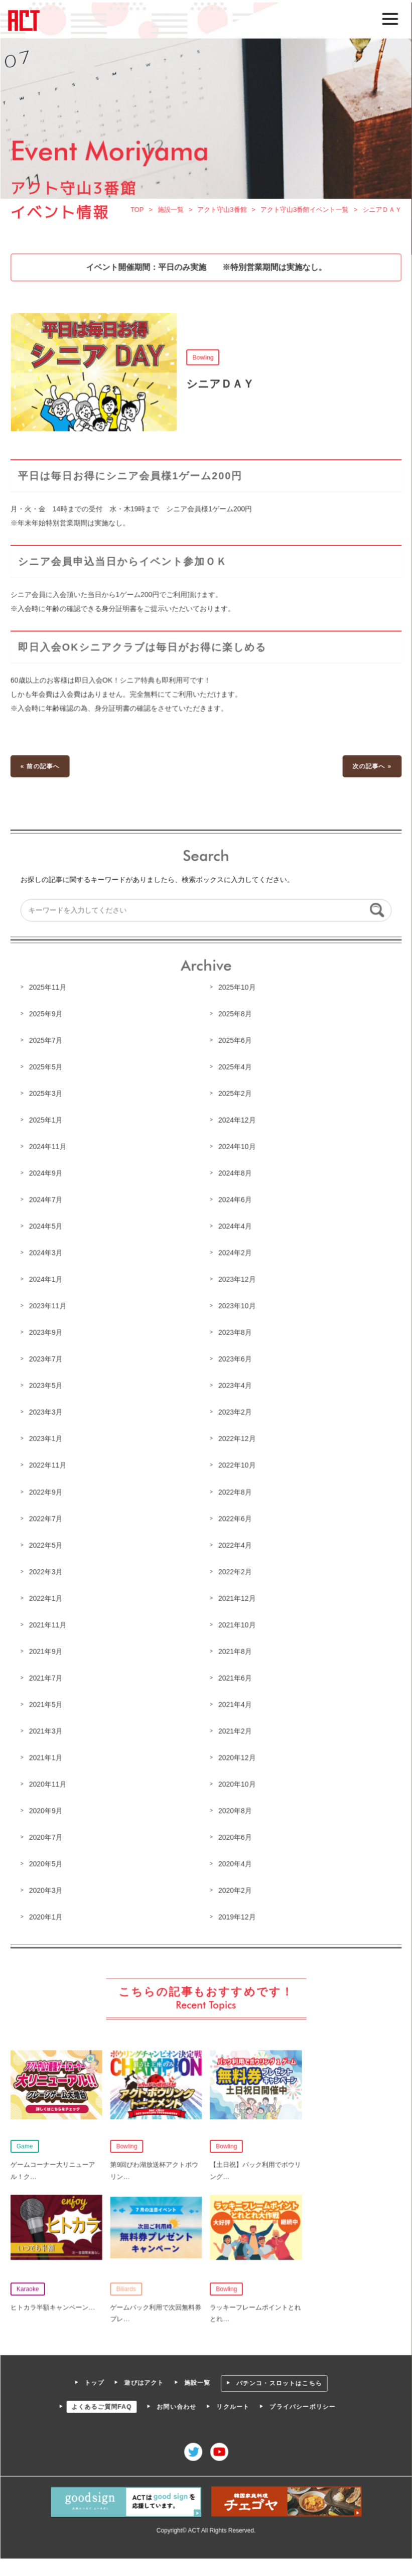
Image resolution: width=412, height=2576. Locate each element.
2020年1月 (46, 1912)
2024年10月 (236, 1147)
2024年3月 (46, 1253)
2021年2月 (234, 1728)
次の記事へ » (370, 770)
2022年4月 (234, 1543)
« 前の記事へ (41, 770)
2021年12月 (236, 1596)
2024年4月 (234, 1227)
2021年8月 (234, 1649)
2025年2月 (234, 1095)
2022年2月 (234, 1569)
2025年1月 (46, 1121)
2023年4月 (234, 1385)
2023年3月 (46, 1411)
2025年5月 (46, 1068)
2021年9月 (46, 1649)
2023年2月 (234, 1411)
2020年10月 (236, 1781)
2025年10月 (236, 989)
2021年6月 (234, 1675)
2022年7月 (46, 1517)
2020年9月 (46, 1807)
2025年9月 (46, 1016)
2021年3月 (46, 1728)
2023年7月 (46, 1358)
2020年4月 (234, 1859)
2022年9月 (46, 1490)
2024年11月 (48, 1147)
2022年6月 (234, 1517)
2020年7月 (46, 1833)
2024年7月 (46, 1200)
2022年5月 (46, 1543)
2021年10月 (236, 1622)
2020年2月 (234, 1886)
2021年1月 (46, 1754)
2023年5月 (46, 1385)
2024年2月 (234, 1253)
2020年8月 (234, 1807)
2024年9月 (46, 1174)
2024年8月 (234, 1174)
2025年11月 (48, 989)
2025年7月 (46, 1042)
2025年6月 (234, 1042)
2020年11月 (48, 1781)
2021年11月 (48, 1622)
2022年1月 (46, 1596)
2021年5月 (46, 1701)
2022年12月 (236, 1438)
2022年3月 (46, 1569)
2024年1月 (46, 1279)
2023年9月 (46, 1332)
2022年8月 (234, 1490)
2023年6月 (234, 1358)
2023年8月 (234, 1332)
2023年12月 (236, 1279)
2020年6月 (234, 1833)
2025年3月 (46, 1095)
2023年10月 (236, 1306)
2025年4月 (234, 1068)
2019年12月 (236, 1912)
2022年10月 (236, 1464)
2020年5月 (46, 1859)
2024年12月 (236, 1121)
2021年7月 (46, 1675)
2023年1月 (46, 1438)
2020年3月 (46, 1886)
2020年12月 (236, 1754)
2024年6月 (234, 1200)
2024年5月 (46, 1227)
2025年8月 (234, 1016)
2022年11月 (48, 1464)
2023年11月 (48, 1306)
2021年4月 (234, 1701)
